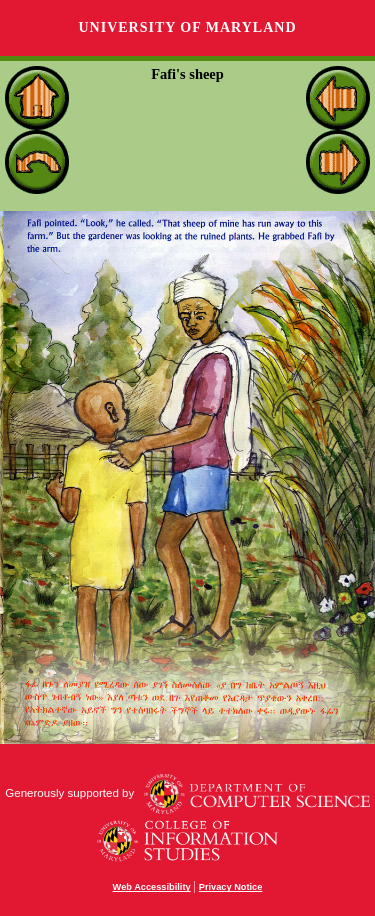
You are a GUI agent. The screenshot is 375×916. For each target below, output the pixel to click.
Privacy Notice (231, 887)
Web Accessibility (152, 887)
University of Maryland (187, 27)
